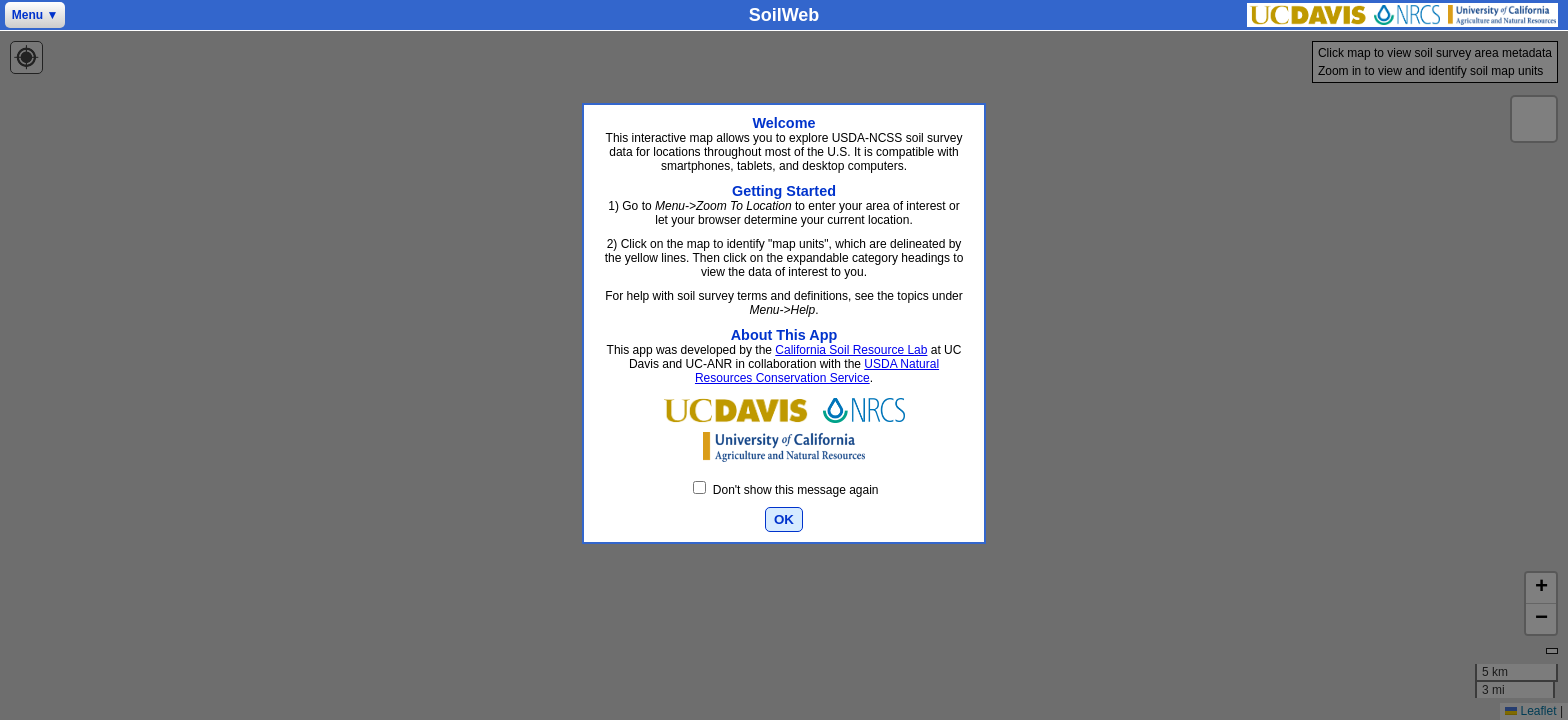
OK (784, 519)
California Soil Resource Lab (851, 350)
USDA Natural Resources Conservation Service (817, 371)
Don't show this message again (785, 490)
